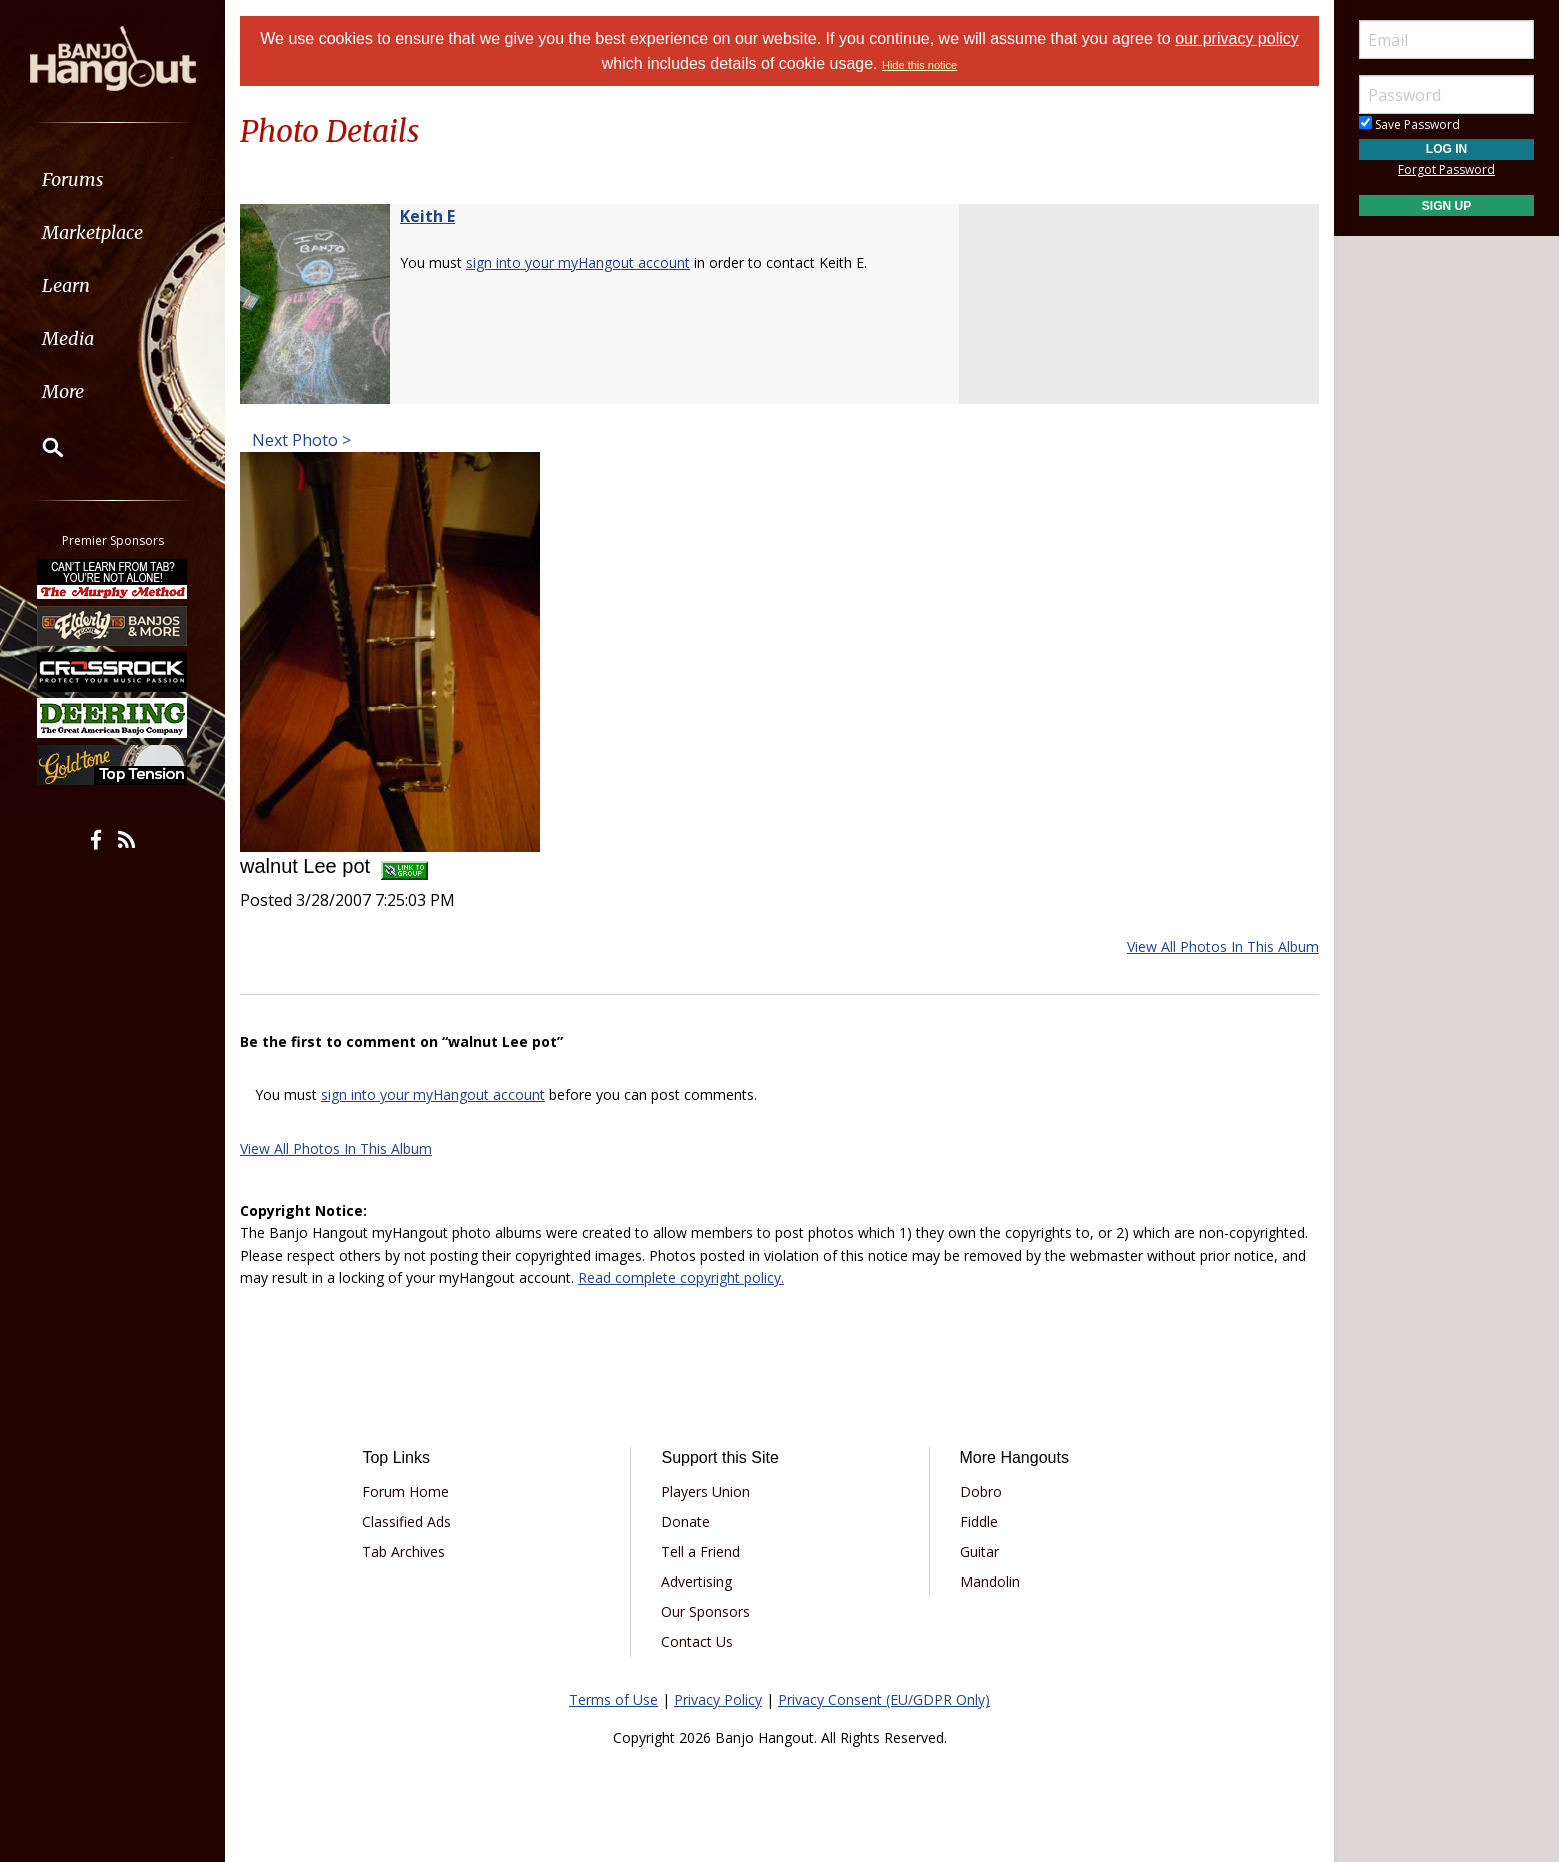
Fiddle (979, 1521)
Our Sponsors (705, 1611)
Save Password (1409, 124)
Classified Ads (406, 1521)
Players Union (705, 1491)
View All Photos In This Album (1223, 946)
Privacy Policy (718, 1699)
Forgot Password (1446, 169)
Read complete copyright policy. (681, 1277)
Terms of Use (613, 1699)
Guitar (979, 1551)
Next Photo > (299, 440)
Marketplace (92, 232)
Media (68, 338)
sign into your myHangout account (578, 262)
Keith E (427, 216)
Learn (66, 285)
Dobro (981, 1491)
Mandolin (990, 1581)
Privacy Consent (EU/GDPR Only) (884, 1699)
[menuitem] (112, 179)
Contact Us (697, 1641)
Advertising (696, 1581)
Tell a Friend (700, 1551)
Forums (73, 179)
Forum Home (405, 1491)
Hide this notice (919, 65)
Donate (685, 1521)
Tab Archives (403, 1551)
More (63, 391)
